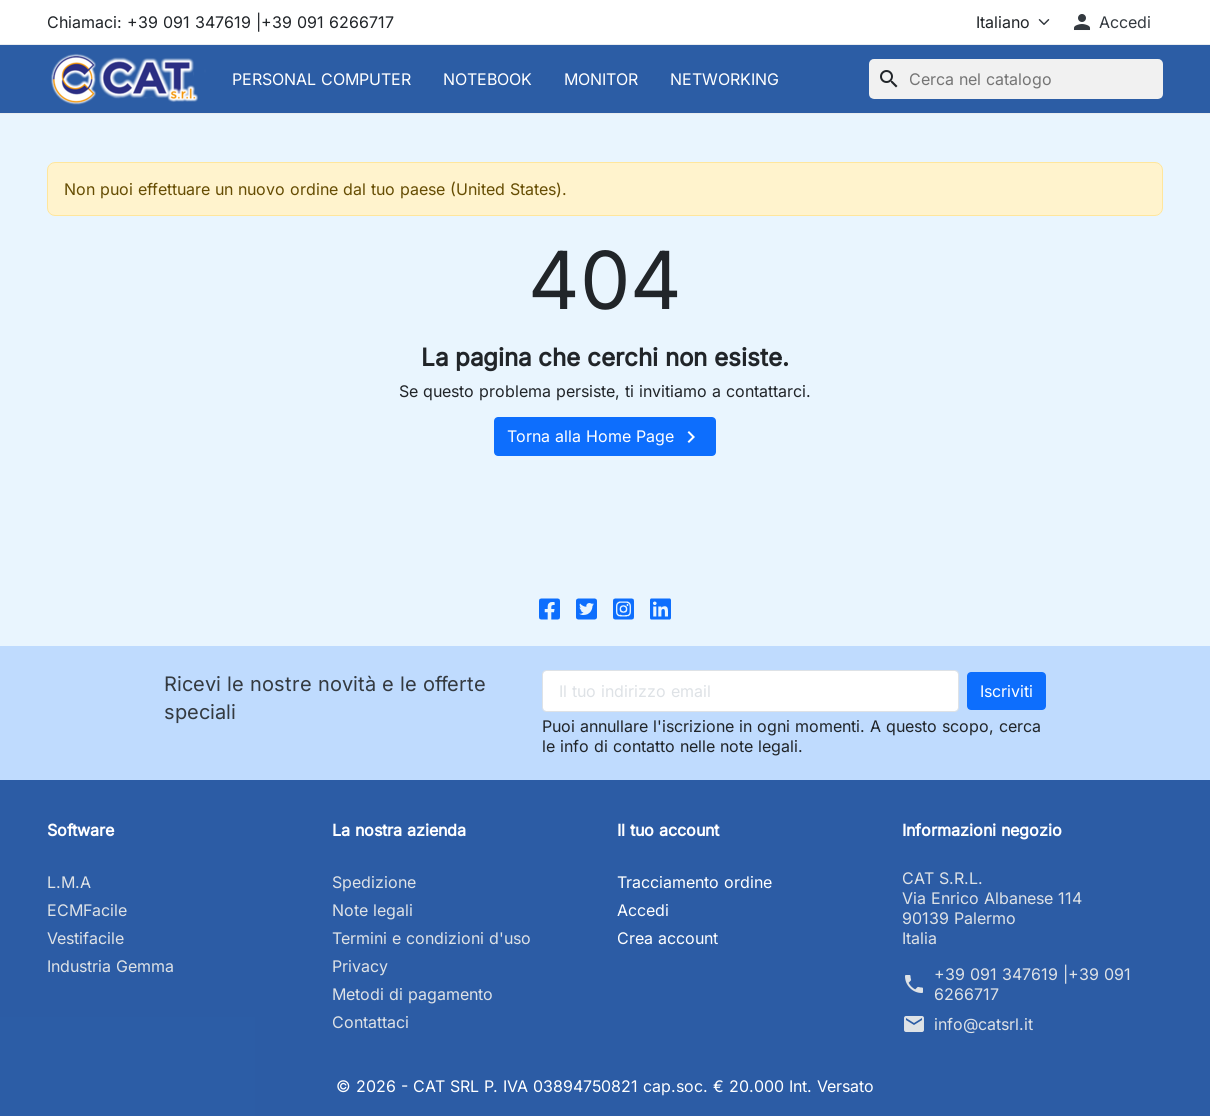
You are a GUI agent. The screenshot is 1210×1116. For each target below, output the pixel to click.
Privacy (360, 966)
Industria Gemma (110, 966)
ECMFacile (87, 910)
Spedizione (374, 882)
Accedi (643, 910)
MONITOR (601, 79)
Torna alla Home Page (605, 437)
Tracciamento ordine (694, 882)
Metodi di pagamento (412, 994)
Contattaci (370, 1022)
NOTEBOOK (487, 79)
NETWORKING (724, 79)
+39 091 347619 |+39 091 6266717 (1032, 984)
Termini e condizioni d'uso (431, 938)
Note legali (372, 910)
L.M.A (69, 882)
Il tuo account (668, 830)
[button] (1110, 22)
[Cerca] (1016, 79)
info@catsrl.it (983, 1024)
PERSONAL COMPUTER (321, 79)
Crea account (667, 938)
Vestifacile (85, 938)
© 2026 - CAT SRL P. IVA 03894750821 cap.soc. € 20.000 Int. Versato (605, 1086)
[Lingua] (995, 22)
